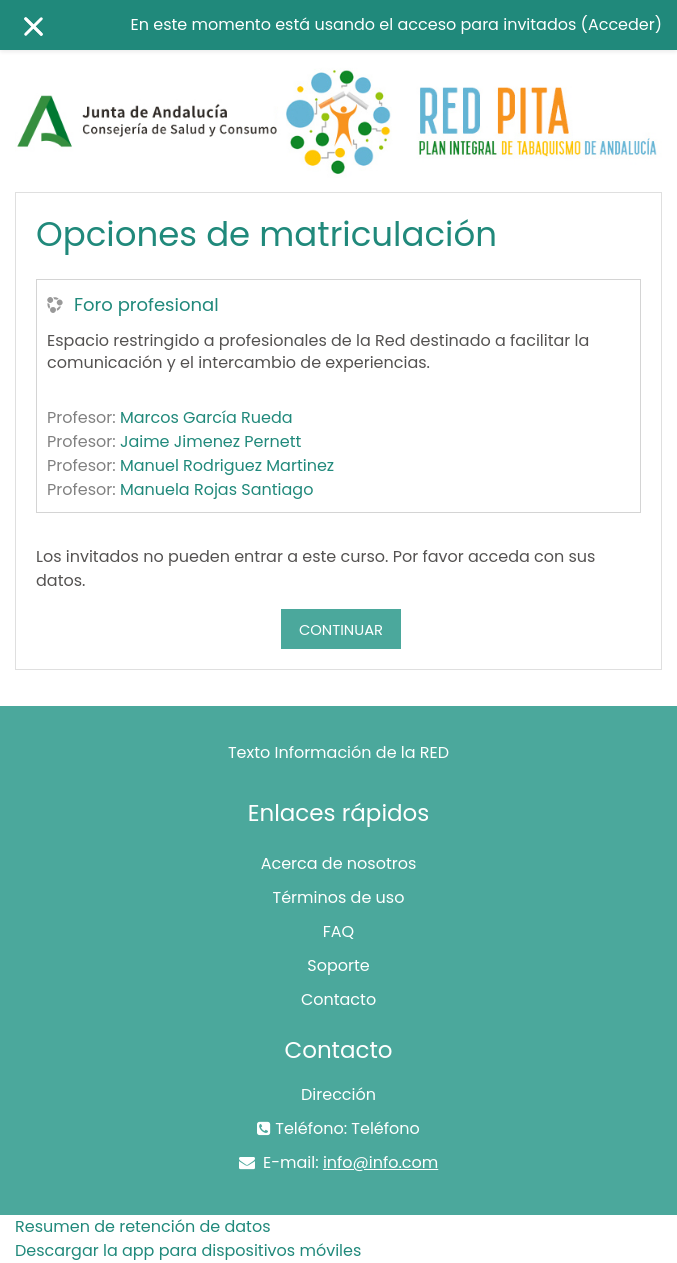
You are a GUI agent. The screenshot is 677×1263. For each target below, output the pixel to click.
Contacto (338, 999)
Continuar (341, 630)
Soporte (338, 965)
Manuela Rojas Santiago (216, 489)
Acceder (621, 24)
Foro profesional (146, 305)
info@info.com (380, 1162)
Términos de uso (339, 897)
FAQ (338, 931)
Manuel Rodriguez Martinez (227, 465)
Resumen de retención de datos (143, 1226)
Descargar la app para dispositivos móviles (188, 1250)
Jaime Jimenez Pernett (210, 441)
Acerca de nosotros (339, 863)
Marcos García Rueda (206, 417)
